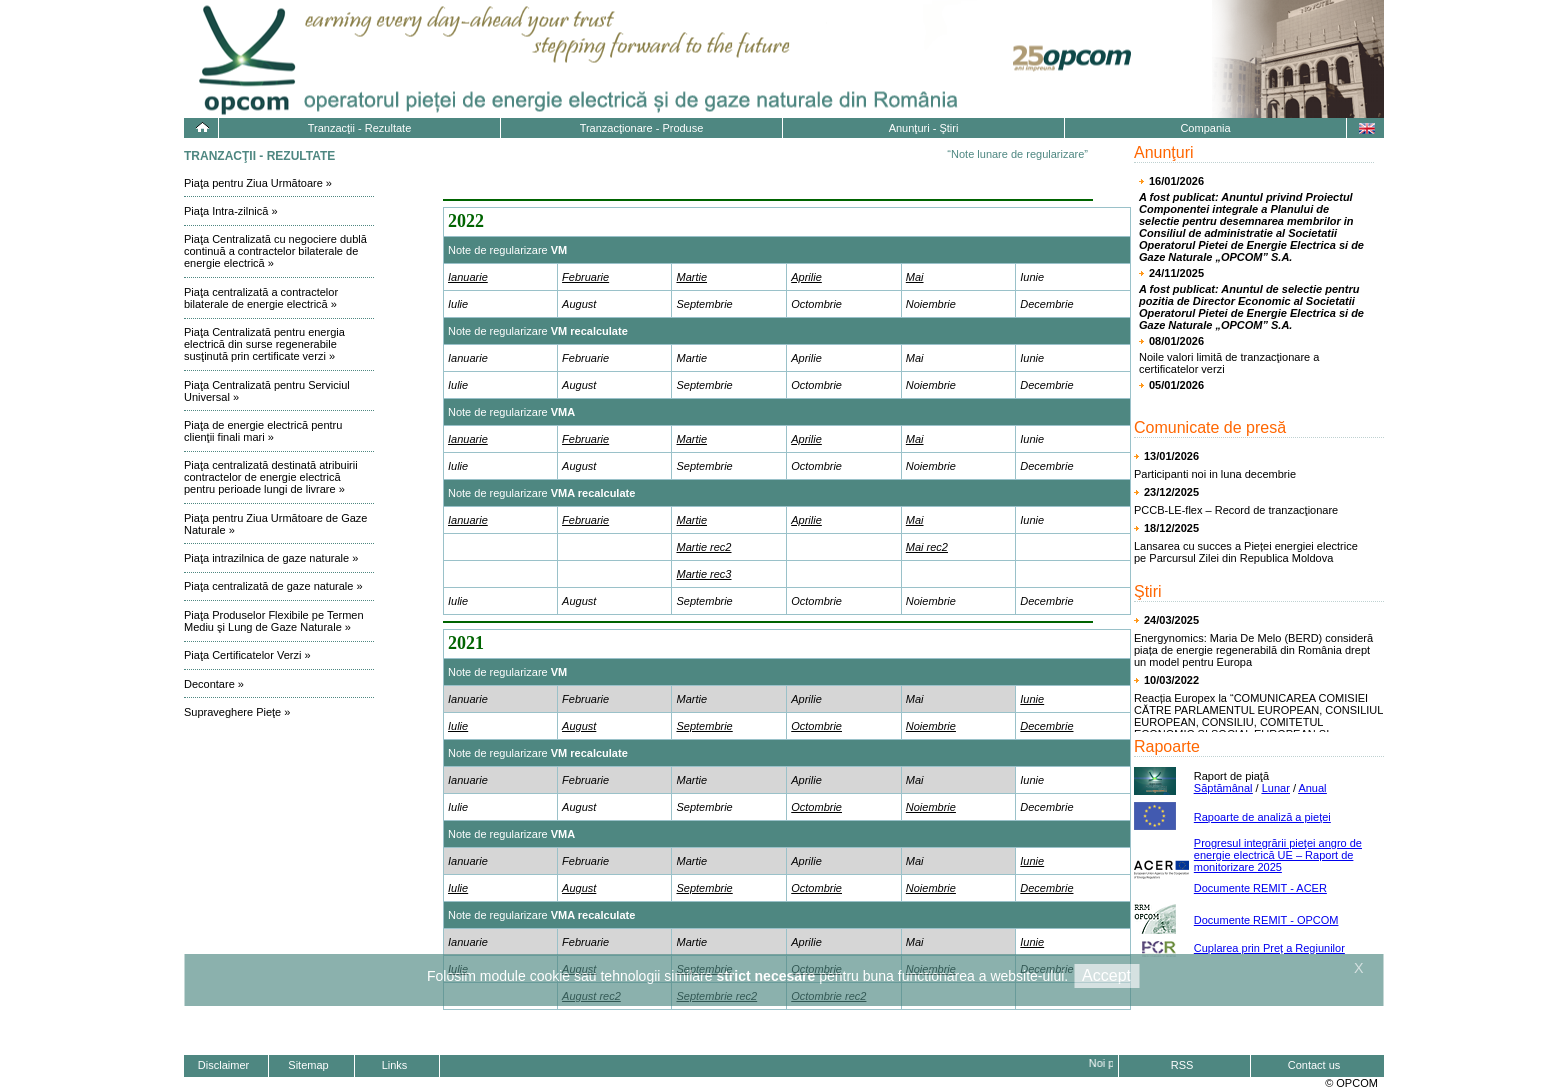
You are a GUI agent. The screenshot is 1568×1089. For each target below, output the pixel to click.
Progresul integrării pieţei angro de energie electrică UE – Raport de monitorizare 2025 (1278, 855)
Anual (1312, 788)
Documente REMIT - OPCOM (1266, 920)
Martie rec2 (703, 547)
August (579, 726)
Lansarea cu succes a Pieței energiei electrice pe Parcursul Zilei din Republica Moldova (1246, 552)
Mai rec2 (927, 547)
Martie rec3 (703, 574)
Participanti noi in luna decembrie (1215, 474)
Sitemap (308, 1065)
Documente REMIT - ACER (1260, 888)
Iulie (458, 726)
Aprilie (806, 277)
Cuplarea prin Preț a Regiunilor (1269, 948)
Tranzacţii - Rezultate (360, 128)
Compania (1205, 128)
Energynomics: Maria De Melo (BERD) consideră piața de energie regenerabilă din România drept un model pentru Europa (1253, 650)
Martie (691, 277)
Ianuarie (468, 277)
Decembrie (1046, 726)
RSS (1182, 1065)
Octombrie (816, 726)
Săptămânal (1223, 788)
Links (395, 1065)
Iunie (1032, 699)
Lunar (1276, 788)
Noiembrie (931, 726)
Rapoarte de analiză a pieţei (1262, 817)
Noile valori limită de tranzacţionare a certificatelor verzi (1229, 363)
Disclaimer (223, 1065)
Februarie (585, 277)
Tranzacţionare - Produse (642, 128)
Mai (915, 277)
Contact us (1314, 1065)
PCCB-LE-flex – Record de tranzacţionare (1236, 510)
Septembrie (704, 726)
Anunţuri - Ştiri (924, 128)
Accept (1106, 975)
